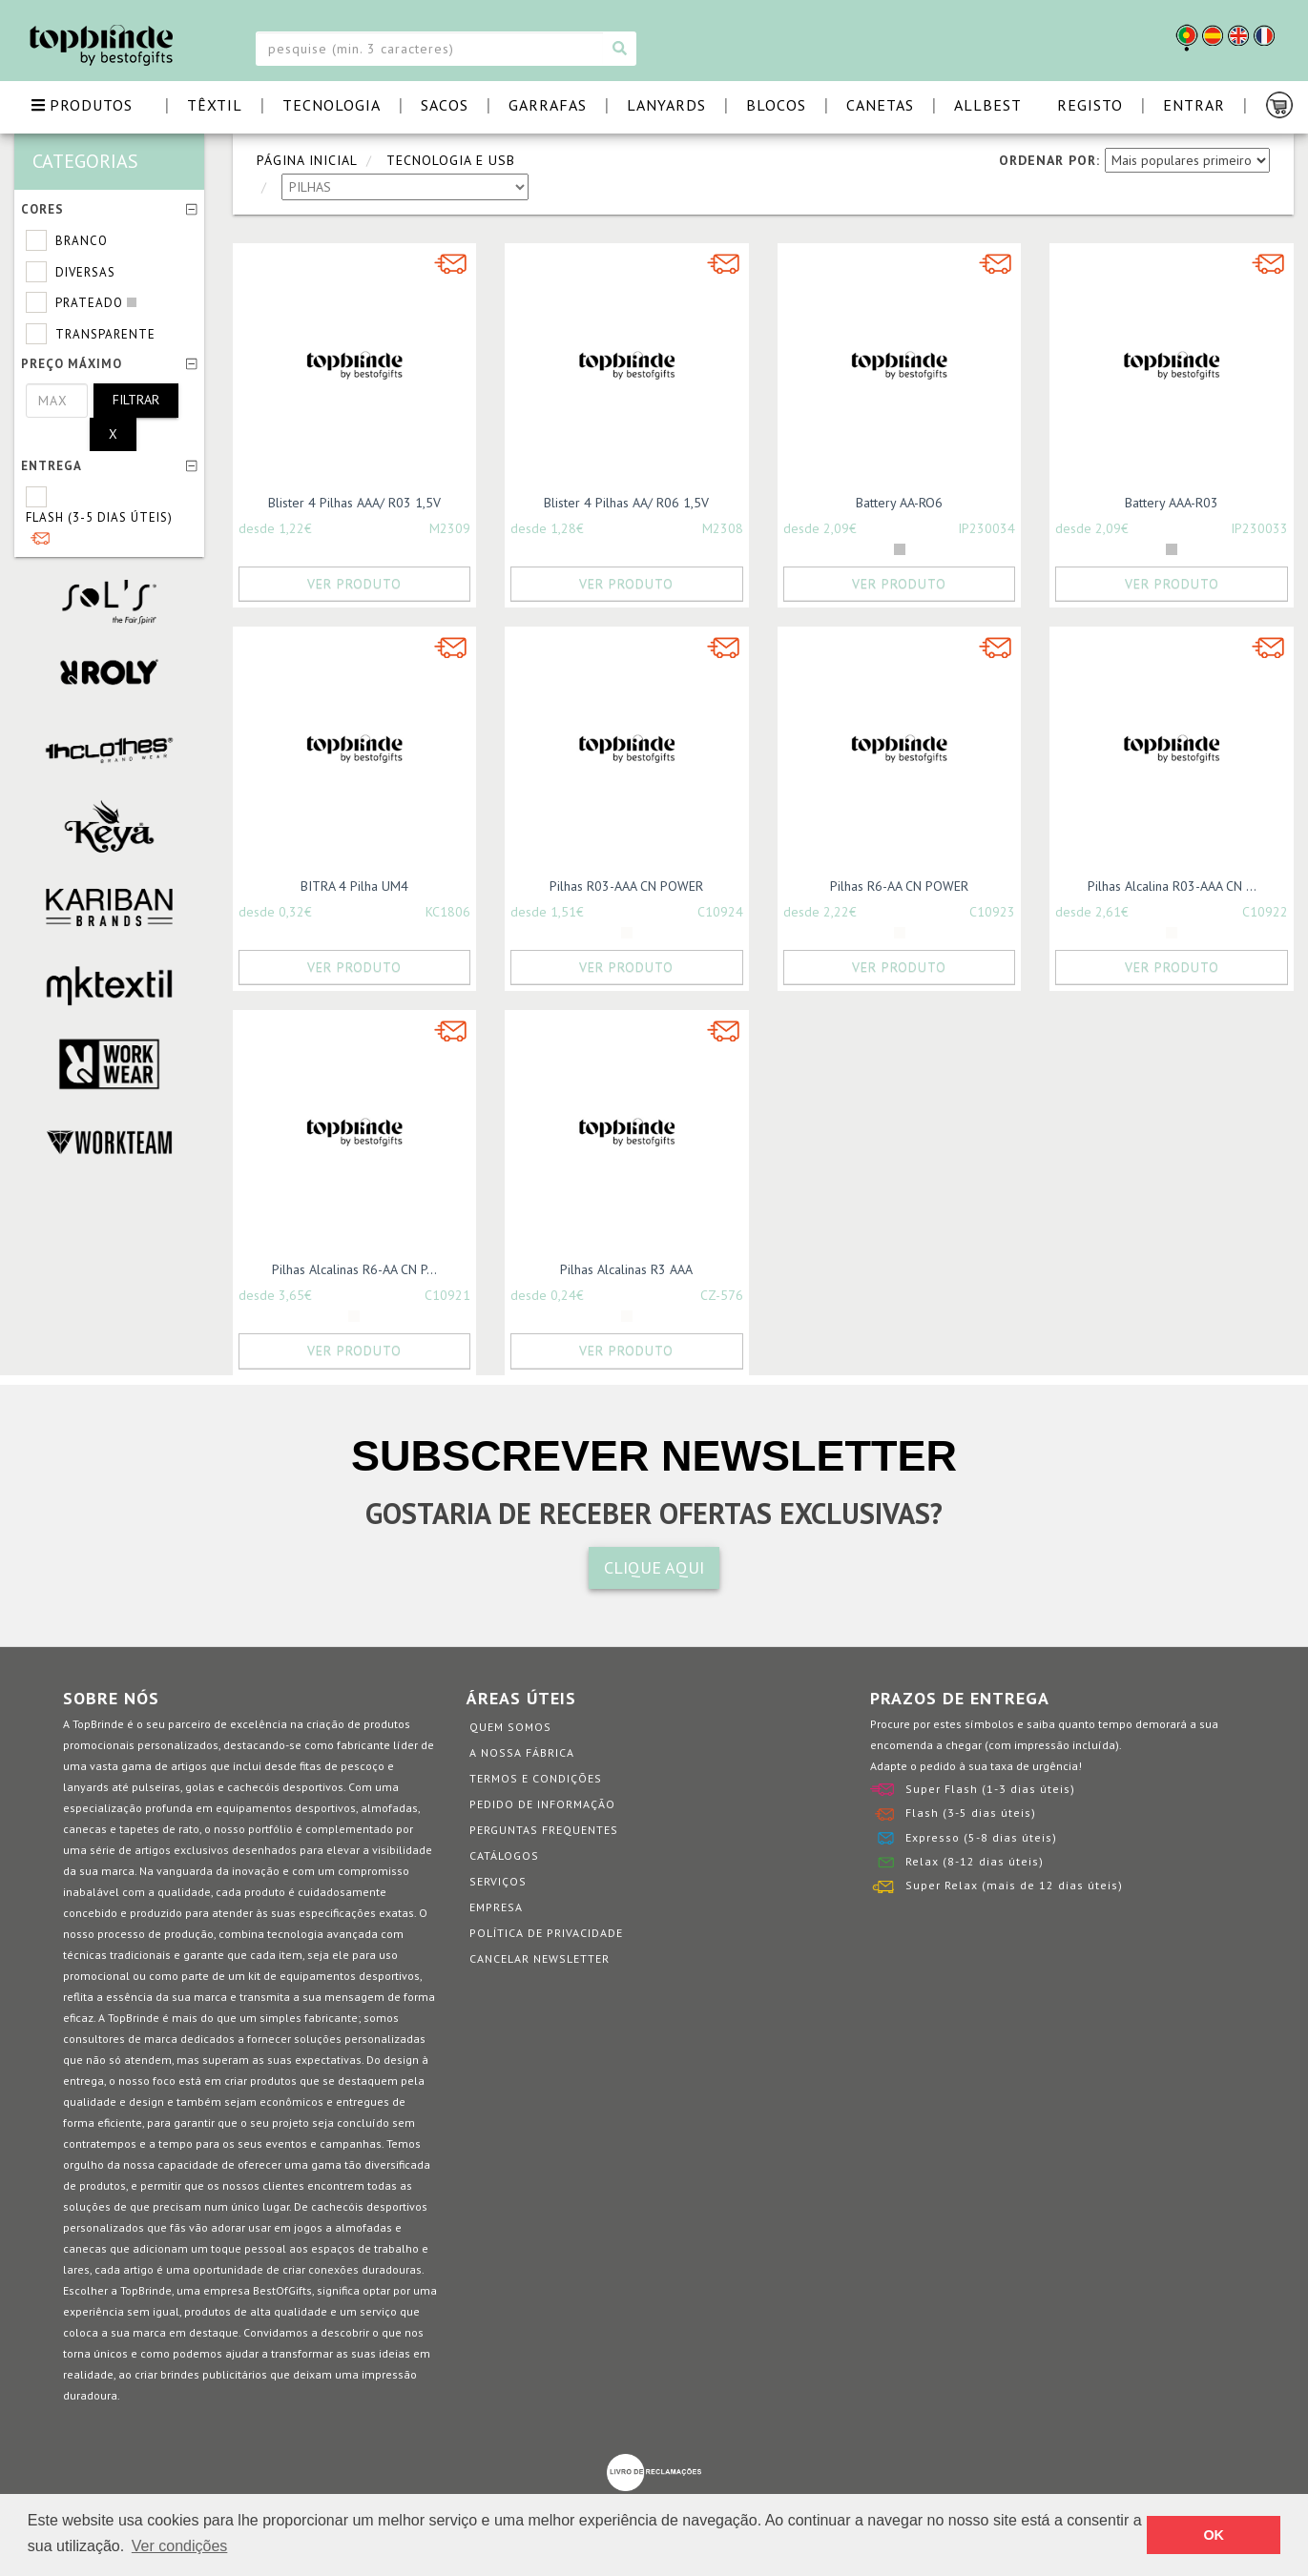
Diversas (85, 272)
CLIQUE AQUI (654, 1567)
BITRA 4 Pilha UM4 (354, 886)
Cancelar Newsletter (539, 1958)
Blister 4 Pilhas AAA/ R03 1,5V (354, 502)
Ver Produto (354, 583)
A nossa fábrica (521, 1752)
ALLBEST (988, 104)
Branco (81, 241)
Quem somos (510, 1727)
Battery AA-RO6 (899, 502)
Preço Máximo (109, 364)
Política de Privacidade (546, 1933)
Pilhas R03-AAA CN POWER (626, 886)
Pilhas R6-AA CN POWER (899, 886)
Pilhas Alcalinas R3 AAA (626, 1269)
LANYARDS (666, 104)
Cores (109, 209)
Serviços (498, 1881)
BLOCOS (776, 104)
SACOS (444, 104)
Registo (1090, 104)
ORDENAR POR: (1049, 160)
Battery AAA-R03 (1171, 502)
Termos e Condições (535, 1778)
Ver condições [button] (180, 2546)
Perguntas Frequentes (543, 1830)
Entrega (109, 466)
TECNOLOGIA (331, 104)
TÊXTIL (214, 104)
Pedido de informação (542, 1804)
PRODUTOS (82, 104)
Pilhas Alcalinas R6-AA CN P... (354, 1269)
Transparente (105, 334)
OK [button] (1213, 2535)
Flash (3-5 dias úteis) (99, 517)
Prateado (89, 303)
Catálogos (504, 1855)
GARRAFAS (548, 104)
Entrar (1194, 104)
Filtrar (136, 399)
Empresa (496, 1907)
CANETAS (880, 104)
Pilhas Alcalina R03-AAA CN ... (1172, 886)
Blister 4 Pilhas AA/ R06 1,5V (626, 502)
